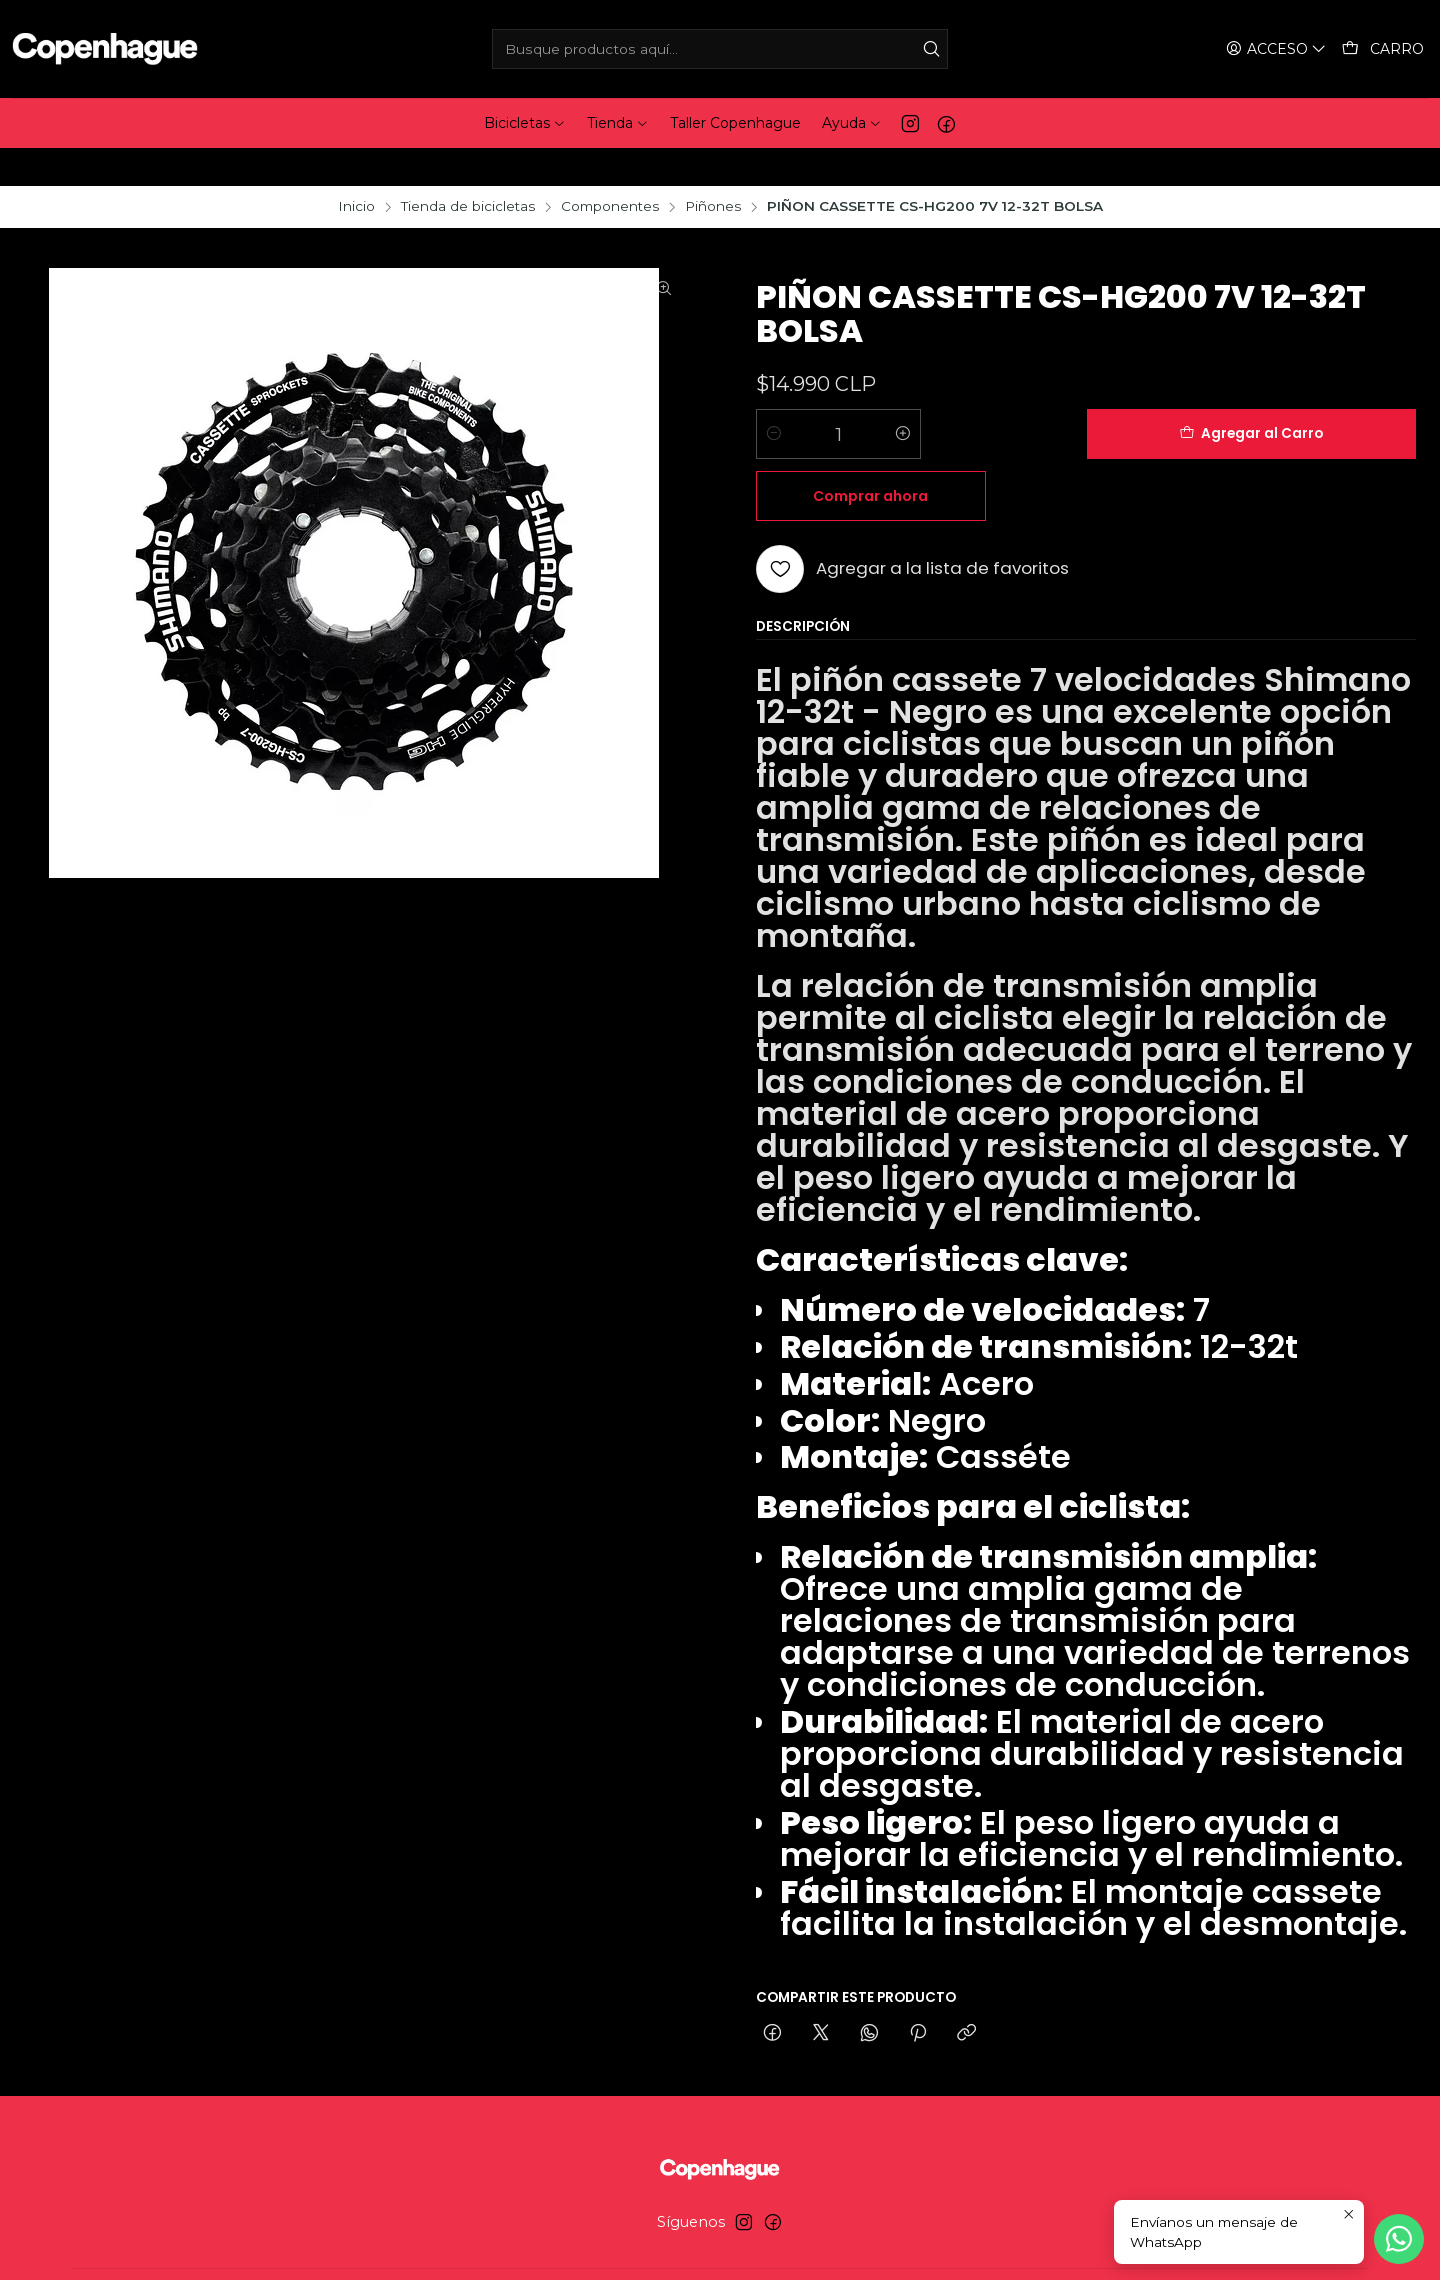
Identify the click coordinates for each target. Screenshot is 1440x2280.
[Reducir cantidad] (774, 396)
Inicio (356, 169)
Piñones (713, 169)
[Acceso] (1278, 49)
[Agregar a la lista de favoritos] (912, 469)
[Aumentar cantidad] (903, 396)
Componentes (610, 169)
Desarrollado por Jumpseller (822, 2245)
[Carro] (1383, 49)
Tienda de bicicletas (468, 169)
